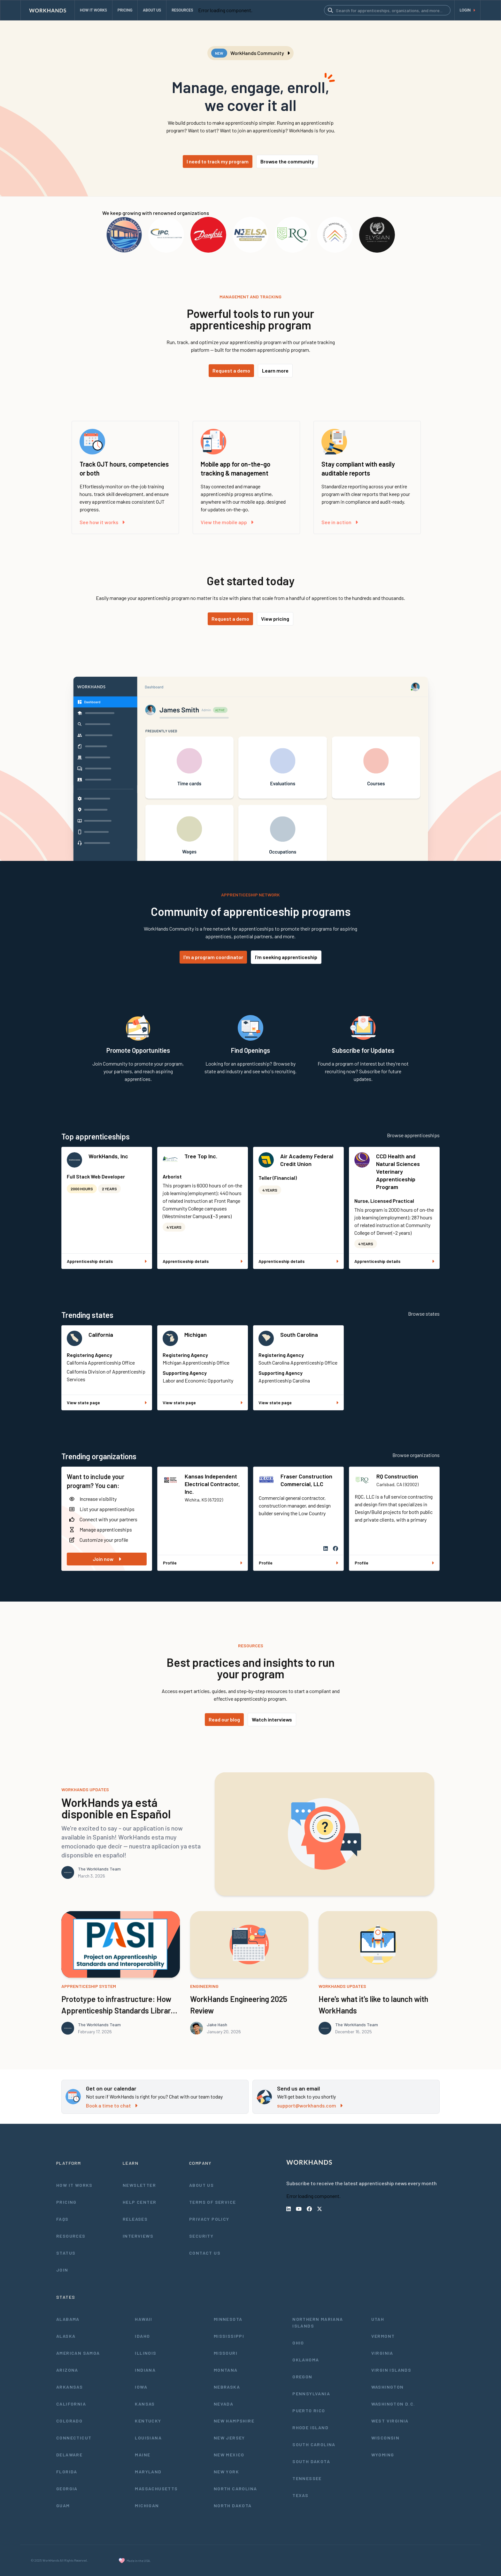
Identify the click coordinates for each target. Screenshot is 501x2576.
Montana (226, 2370)
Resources (71, 2236)
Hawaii (143, 2319)
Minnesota (228, 2319)
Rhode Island (310, 2427)
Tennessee (307, 2478)
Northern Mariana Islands (317, 2322)
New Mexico (229, 2454)
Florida (66, 2471)
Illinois (145, 2353)
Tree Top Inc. (200, 1156)
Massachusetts (156, 2488)
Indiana (145, 2370)
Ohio (298, 2342)
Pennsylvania (311, 2393)
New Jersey (229, 2437)
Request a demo (231, 370)
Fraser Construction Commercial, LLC (306, 1480)
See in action (339, 522)
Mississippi (229, 2336)
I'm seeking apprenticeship (286, 957)
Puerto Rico (308, 2410)
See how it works (102, 522)
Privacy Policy (209, 2219)
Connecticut (73, 2437)
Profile (202, 1562)
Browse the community (287, 161)
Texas (300, 2495)
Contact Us (204, 2253)
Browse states (424, 1314)
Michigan (195, 1334)
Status (65, 2253)
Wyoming (382, 2454)
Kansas (145, 2404)
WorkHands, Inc (108, 1156)
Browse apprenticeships (413, 1135)
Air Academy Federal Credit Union (306, 1160)
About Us (201, 2185)
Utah (377, 2319)
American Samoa (78, 2353)
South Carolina (299, 1334)
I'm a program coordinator (213, 957)
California (101, 1334)
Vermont (383, 2336)
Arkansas (69, 2387)
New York (226, 2471)
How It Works (74, 2185)
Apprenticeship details (107, 1261)
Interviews (138, 2236)
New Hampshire (234, 2420)
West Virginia (390, 2420)
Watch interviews (272, 1719)
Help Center (139, 2202)
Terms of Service (212, 2202)
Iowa (141, 2387)
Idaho (142, 2336)
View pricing (275, 619)
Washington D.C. (393, 2404)
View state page (107, 1402)
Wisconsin (385, 2437)
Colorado (69, 2420)
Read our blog (224, 1719)
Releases (135, 2219)
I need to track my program (218, 161)
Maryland (148, 2471)
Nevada (223, 2404)
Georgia (67, 2488)
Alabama (68, 2319)
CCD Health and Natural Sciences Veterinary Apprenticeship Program (398, 1171)
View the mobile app (227, 522)
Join (62, 2270)
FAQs (62, 2219)
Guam (63, 2505)
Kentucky (148, 2420)
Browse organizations (416, 1455)
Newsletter (139, 2185)
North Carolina (235, 2488)
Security (201, 2236)
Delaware (69, 2454)
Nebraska (227, 2387)
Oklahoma (305, 2359)
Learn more (275, 370)
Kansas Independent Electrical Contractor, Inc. (212, 1484)
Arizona (67, 2370)
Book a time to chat (111, 2105)
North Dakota (233, 2505)
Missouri (225, 2353)
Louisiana (148, 2437)
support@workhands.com (310, 2105)
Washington (387, 2387)
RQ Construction (397, 1476)
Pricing (66, 2202)
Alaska (65, 2336)
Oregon (302, 2376)
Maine (142, 2454)
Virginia (382, 2353)
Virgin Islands (391, 2370)
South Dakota (311, 2461)
